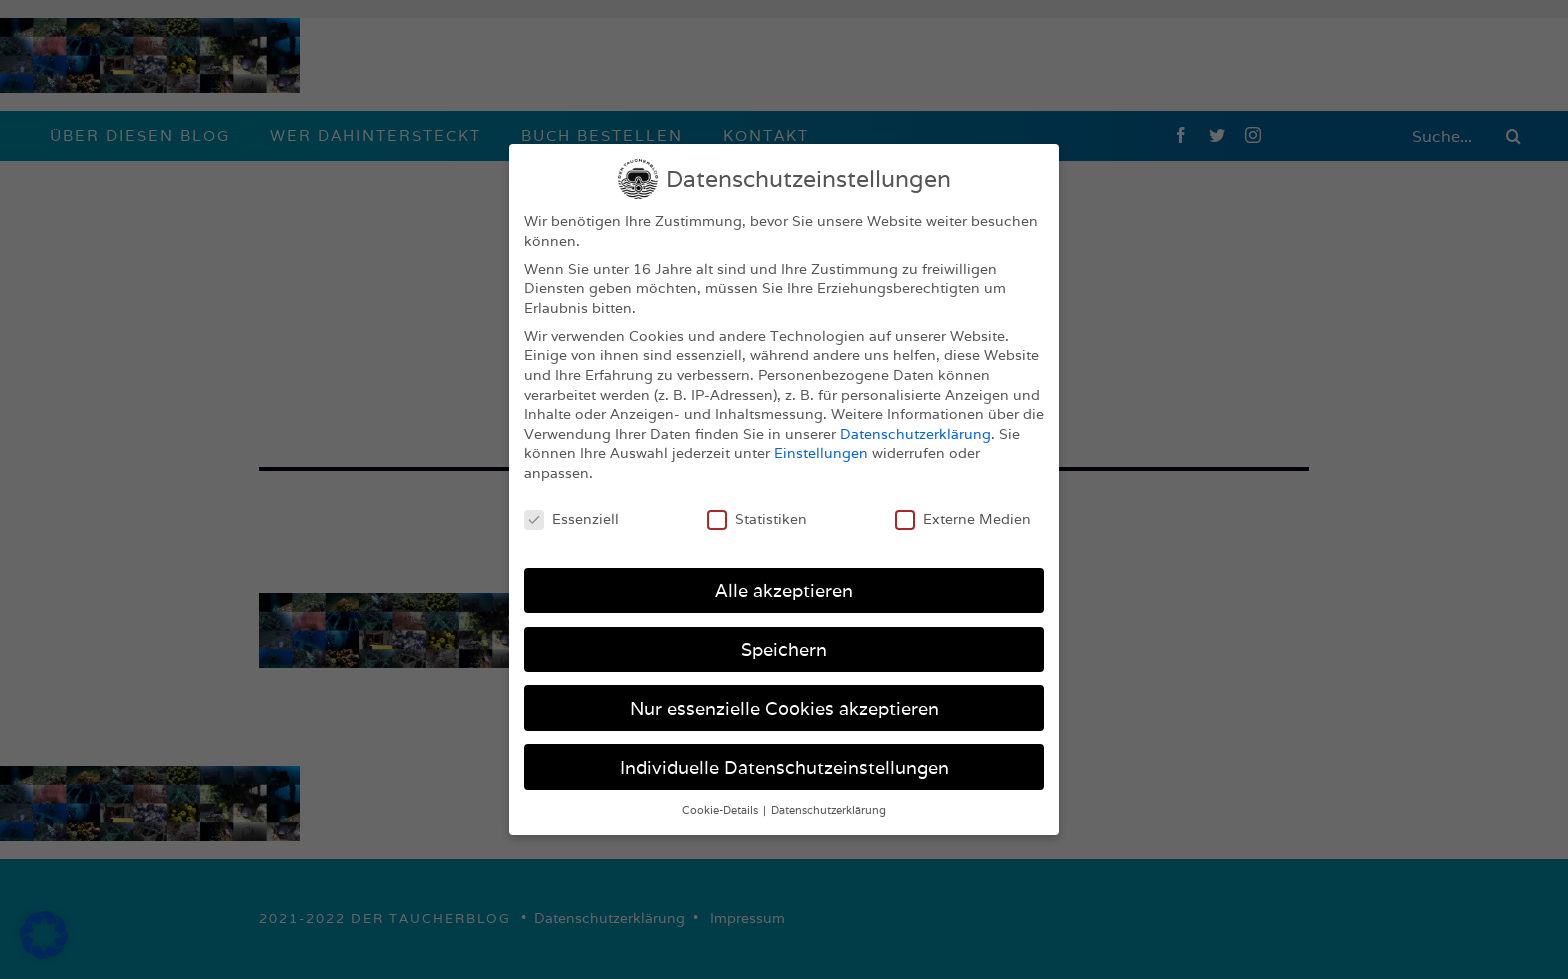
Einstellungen (821, 453)
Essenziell (571, 519)
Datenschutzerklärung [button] (828, 810)
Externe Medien (963, 519)
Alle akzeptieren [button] (784, 590)
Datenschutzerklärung (915, 434)
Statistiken (757, 519)
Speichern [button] (784, 649)
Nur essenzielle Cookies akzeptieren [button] (784, 708)
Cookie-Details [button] (721, 810)
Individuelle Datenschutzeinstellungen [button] (784, 767)
